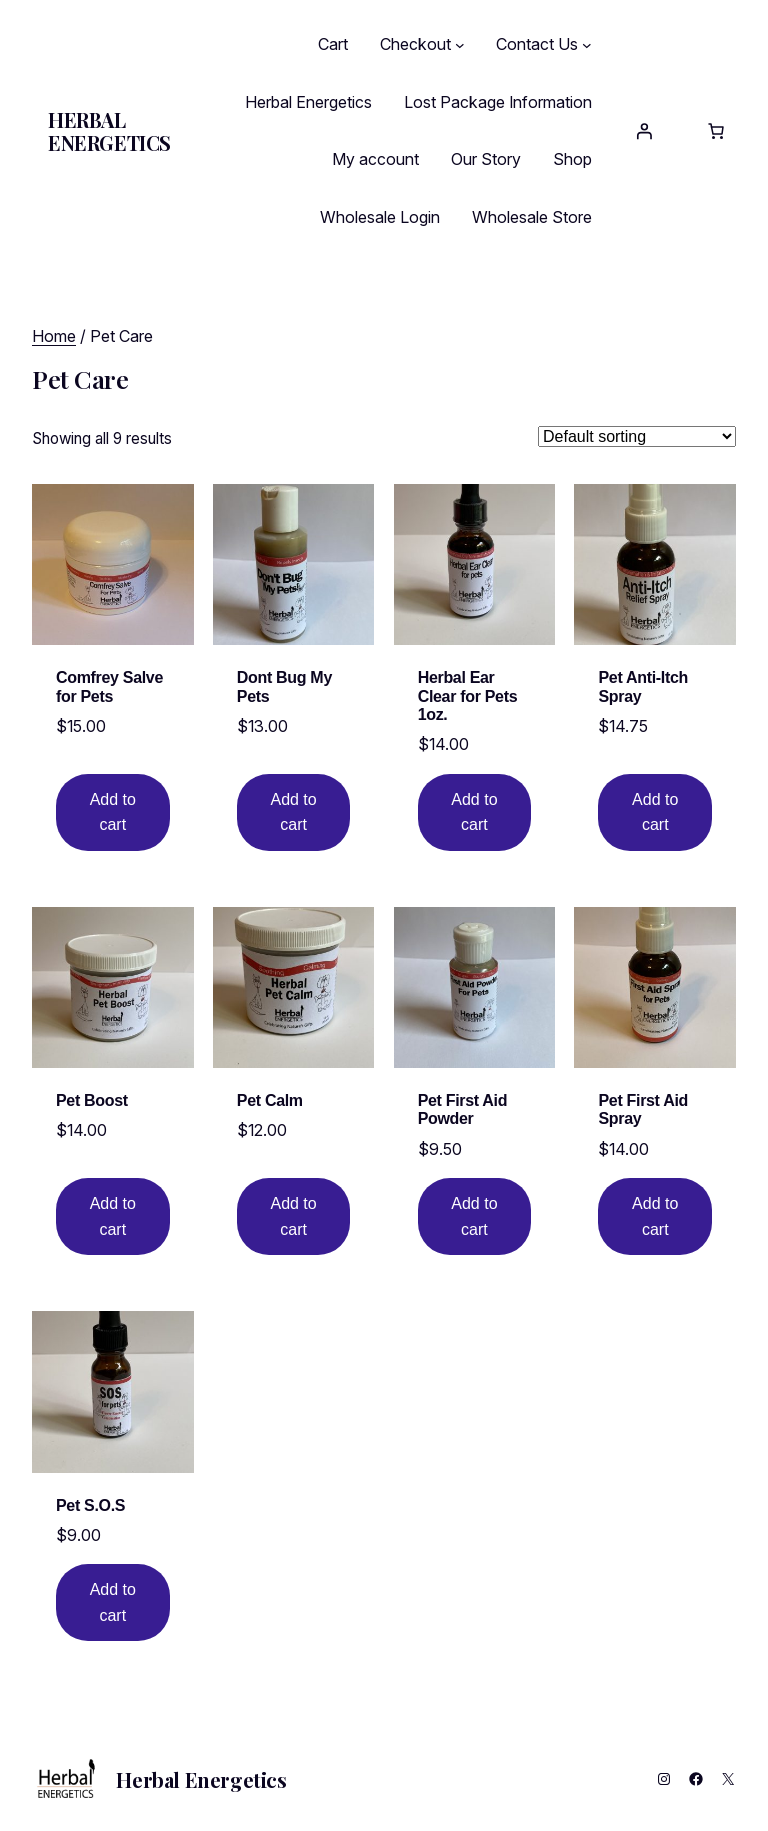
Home (54, 336)
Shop (572, 159)
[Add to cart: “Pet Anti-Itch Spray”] (655, 812)
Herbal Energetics (109, 131)
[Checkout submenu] (460, 45)
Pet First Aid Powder (462, 1108)
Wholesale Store (532, 217)
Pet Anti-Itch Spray (643, 686)
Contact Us (537, 44)
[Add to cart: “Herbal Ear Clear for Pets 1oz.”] (474, 812)
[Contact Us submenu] (587, 45)
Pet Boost (92, 1099)
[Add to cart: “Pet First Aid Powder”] (474, 1216)
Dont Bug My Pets (284, 686)
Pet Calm (270, 1099)
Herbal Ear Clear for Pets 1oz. (468, 696)
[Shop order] (637, 436)
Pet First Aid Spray (643, 1108)
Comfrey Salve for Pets (109, 686)
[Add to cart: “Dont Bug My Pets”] (293, 812)
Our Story (486, 159)
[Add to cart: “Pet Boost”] (112, 1216)
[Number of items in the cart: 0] (716, 131)
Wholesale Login (380, 217)
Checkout (415, 44)
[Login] (644, 131)
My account (375, 159)
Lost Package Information (498, 102)
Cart (333, 44)
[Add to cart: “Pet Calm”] (293, 1216)
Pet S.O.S (90, 1503)
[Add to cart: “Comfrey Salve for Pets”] (112, 812)
